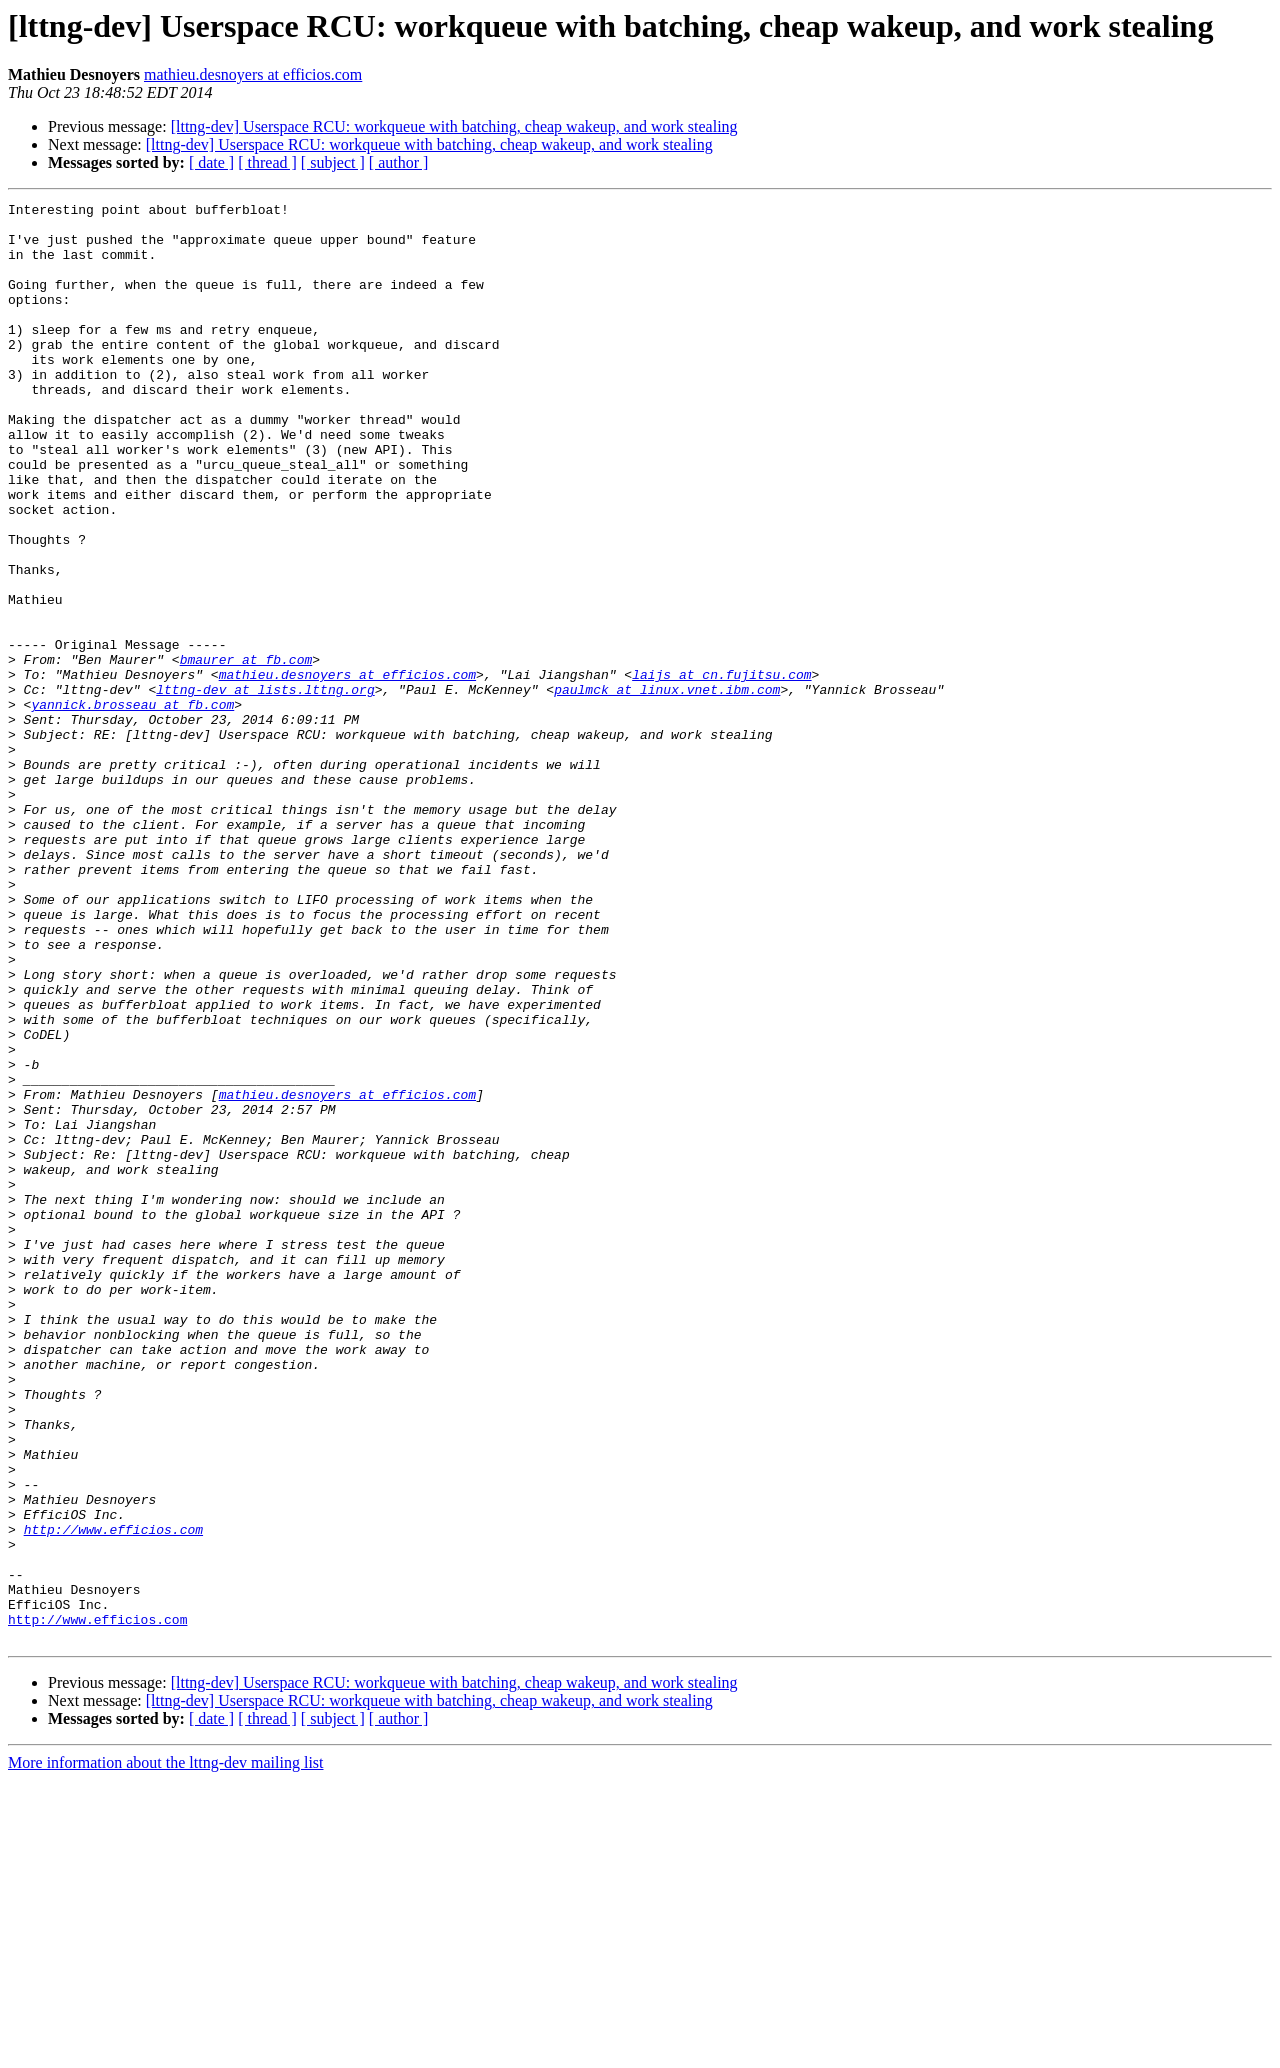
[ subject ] (333, 162)
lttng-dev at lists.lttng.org (265, 788)
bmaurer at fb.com (246, 752)
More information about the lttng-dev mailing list (166, 2050)
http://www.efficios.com (113, 1796)
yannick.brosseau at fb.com (132, 806)
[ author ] (399, 162)
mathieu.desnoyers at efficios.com (253, 74)
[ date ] (211, 162)
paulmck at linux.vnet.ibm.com (667, 788)
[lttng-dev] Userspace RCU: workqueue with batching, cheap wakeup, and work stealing (454, 126)
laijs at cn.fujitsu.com (721, 770)
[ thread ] (267, 162)
